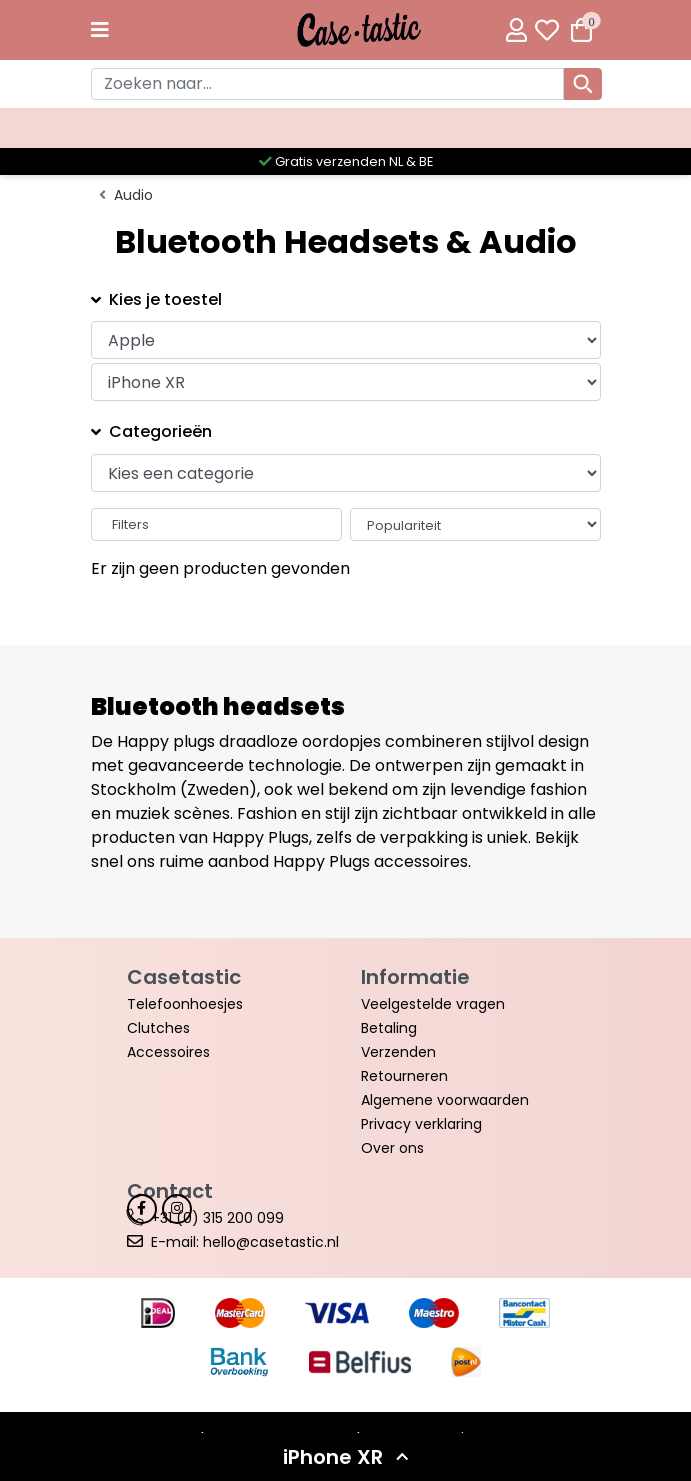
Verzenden (398, 1052)
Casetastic (184, 977)
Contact (170, 1191)
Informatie (415, 977)
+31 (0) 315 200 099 (217, 1218)
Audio (133, 195)
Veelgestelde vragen (433, 1004)
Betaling (389, 1028)
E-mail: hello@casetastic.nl (245, 1242)
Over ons (392, 1148)
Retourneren (404, 1076)
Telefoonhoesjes (185, 1004)
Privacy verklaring (421, 1124)
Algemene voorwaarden (445, 1100)
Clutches (158, 1028)
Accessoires (168, 1052)
